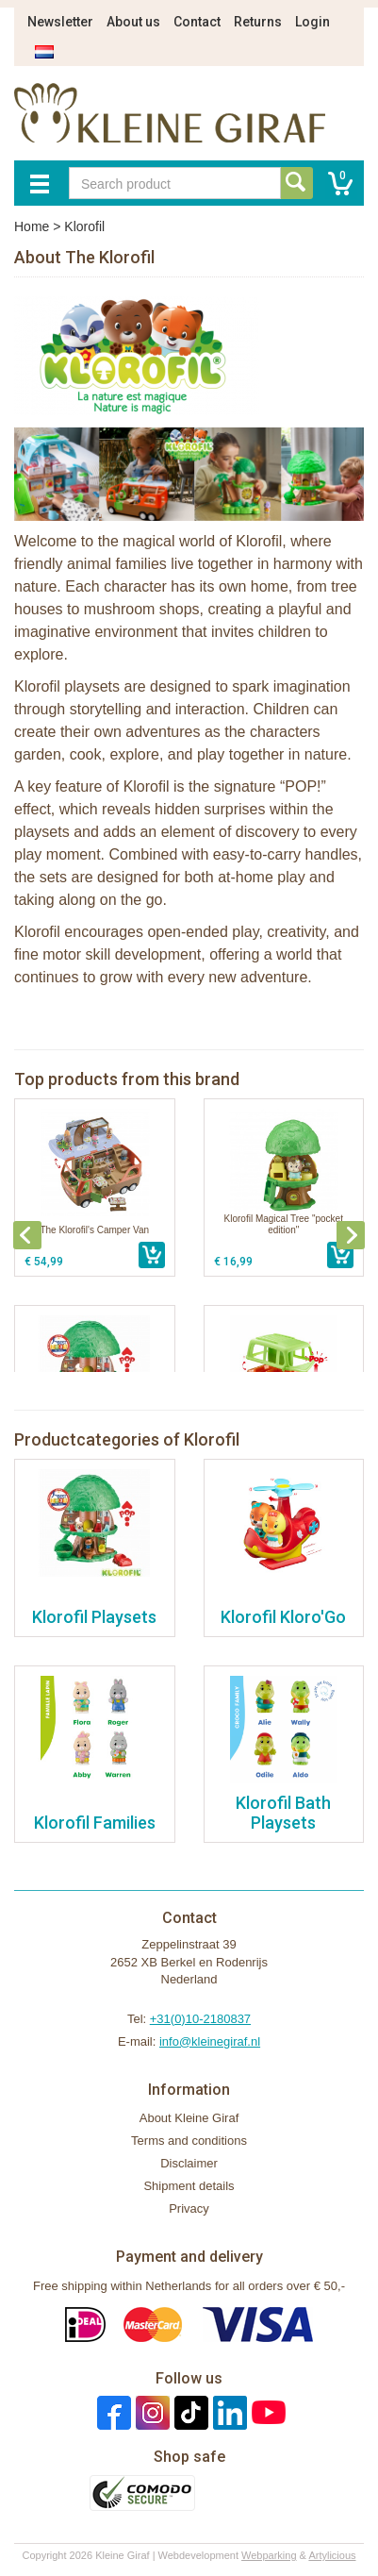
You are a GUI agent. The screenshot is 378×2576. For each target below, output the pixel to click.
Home (31, 226)
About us (133, 21)
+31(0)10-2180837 (200, 2019)
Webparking (269, 2555)
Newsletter (60, 21)
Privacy (189, 2208)
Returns (258, 21)
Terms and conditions (189, 2140)
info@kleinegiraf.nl (209, 2041)
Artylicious (331, 2555)
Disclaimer (189, 2163)
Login (312, 21)
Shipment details (188, 2186)
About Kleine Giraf (189, 2118)
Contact (197, 21)
